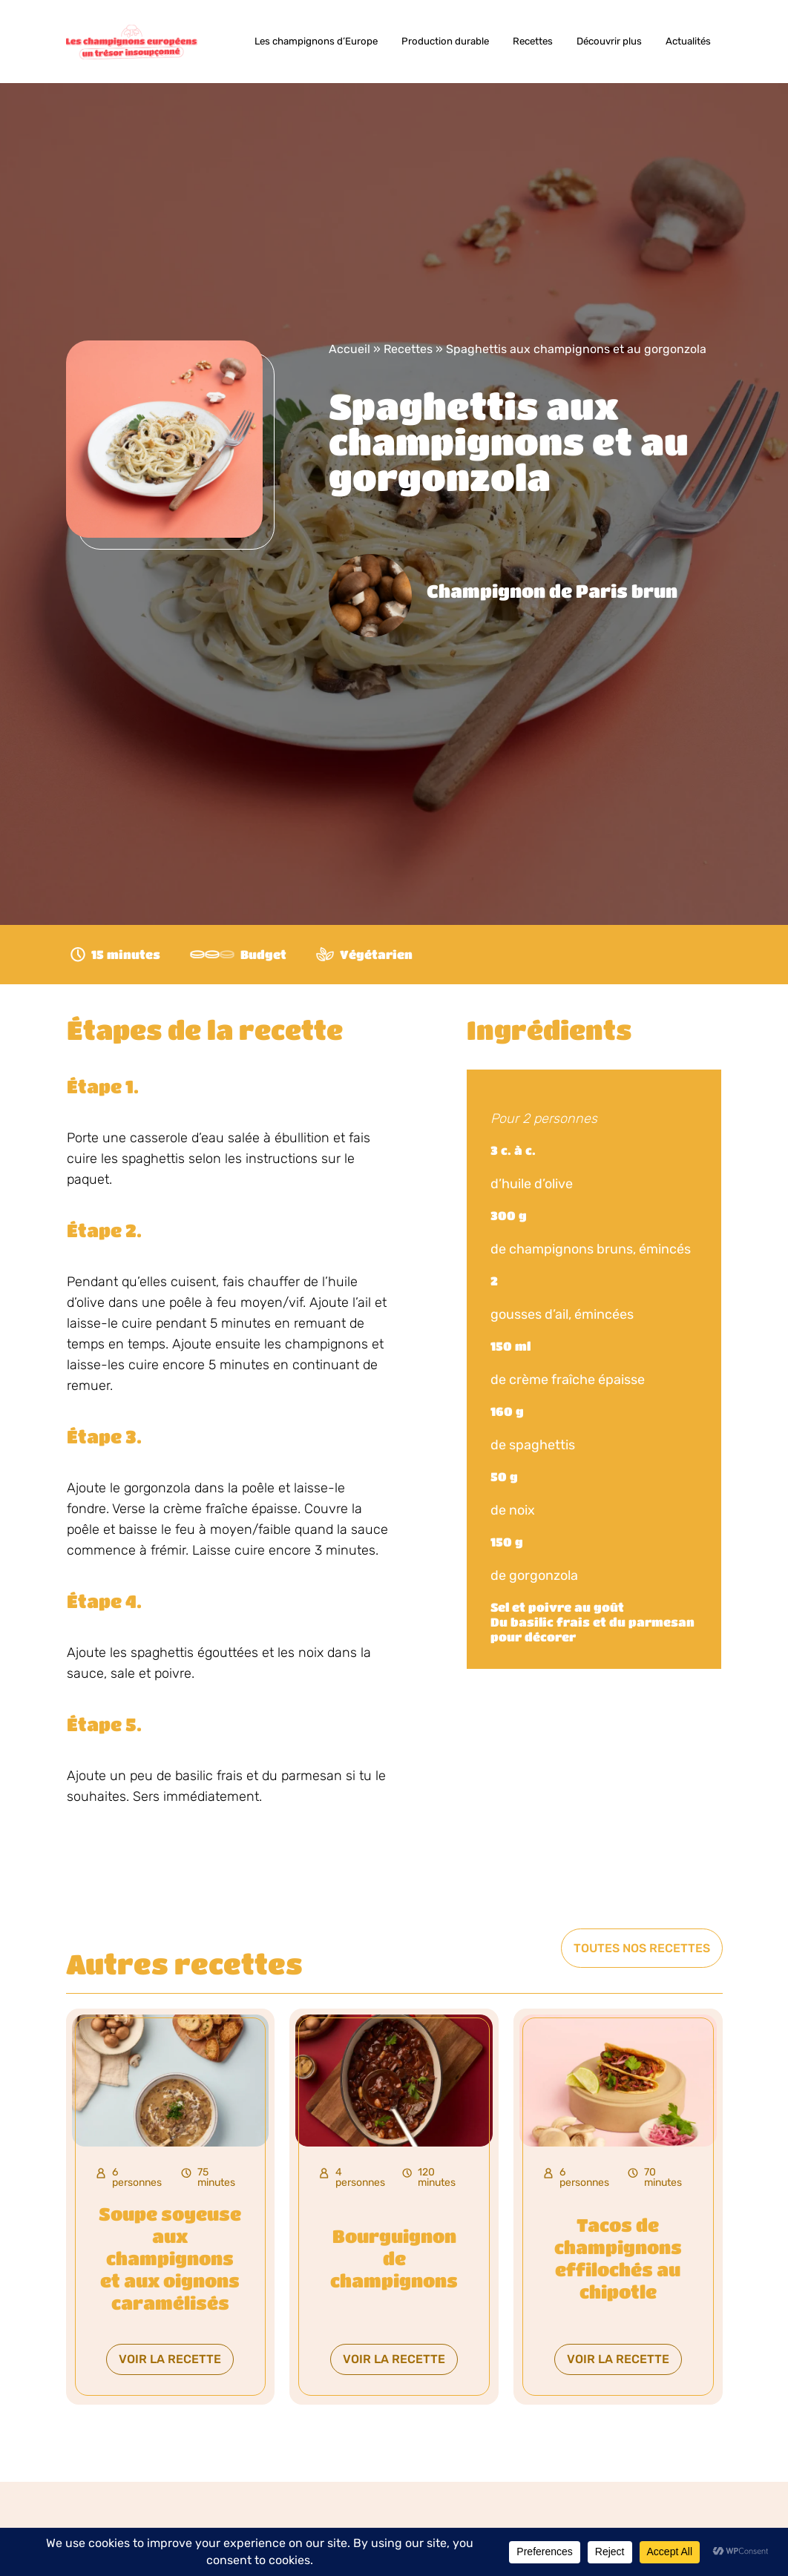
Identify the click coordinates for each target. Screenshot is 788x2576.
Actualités (688, 41)
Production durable (445, 41)
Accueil (349, 349)
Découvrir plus (609, 41)
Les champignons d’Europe (316, 41)
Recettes (533, 41)
